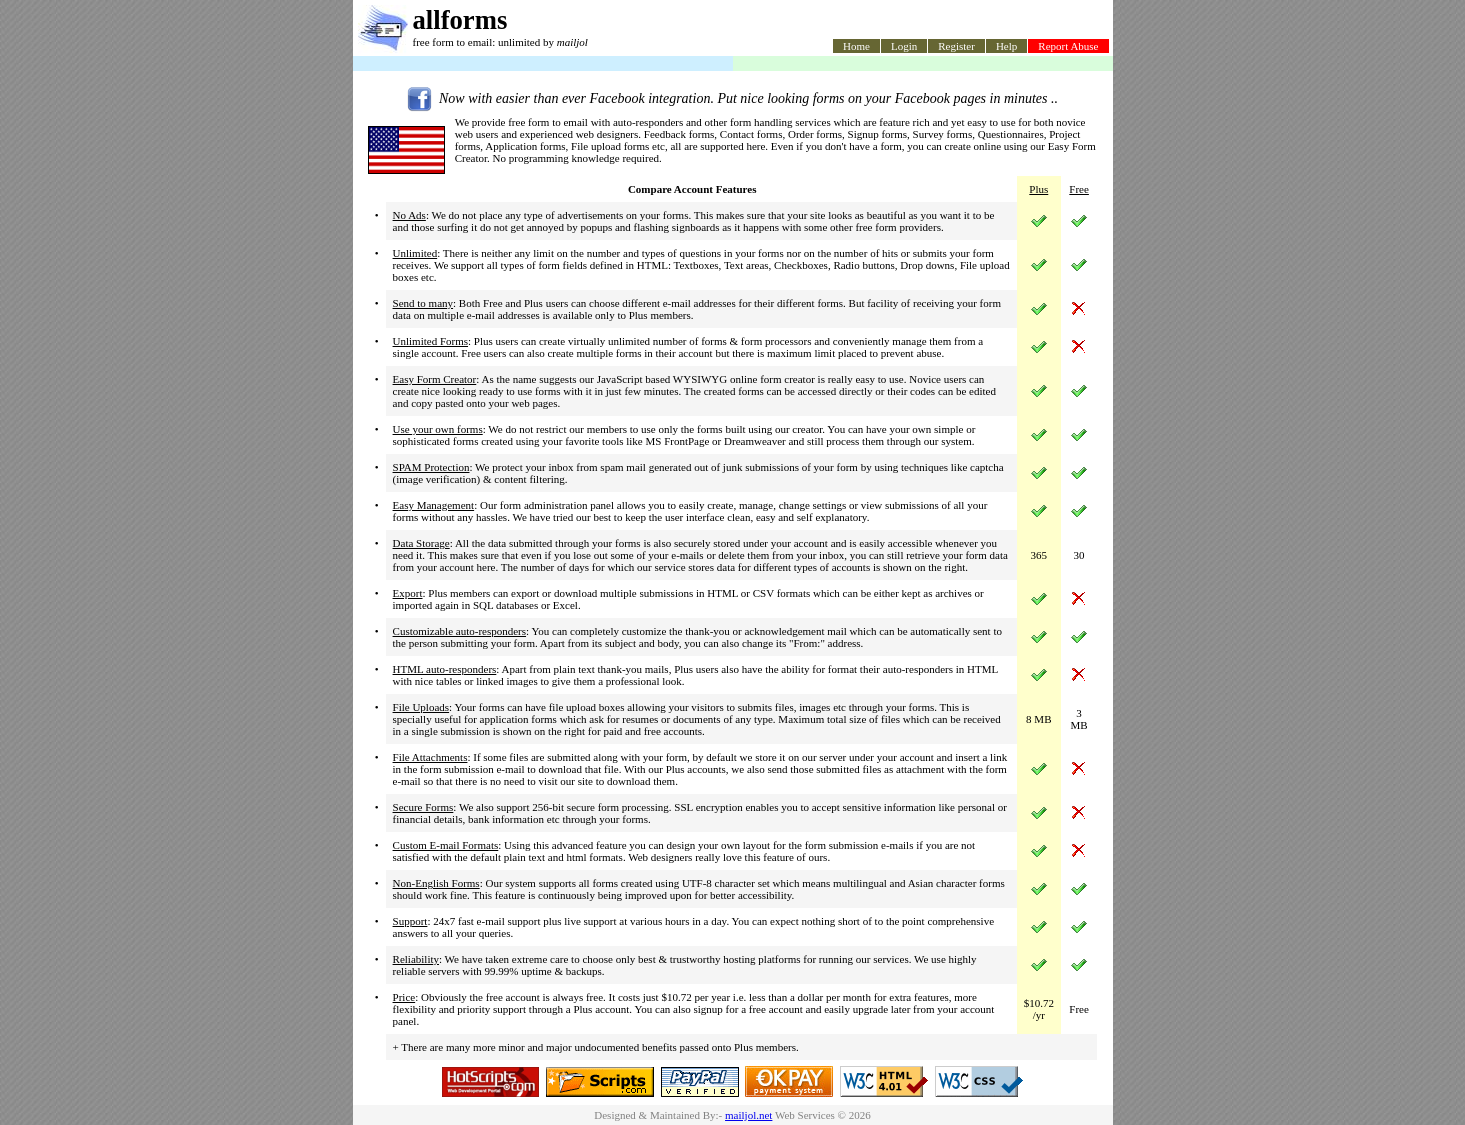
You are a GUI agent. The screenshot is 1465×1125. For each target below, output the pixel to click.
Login (904, 46)
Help (1006, 46)
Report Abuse (1068, 46)
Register (956, 46)
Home (856, 46)
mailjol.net (748, 1115)
